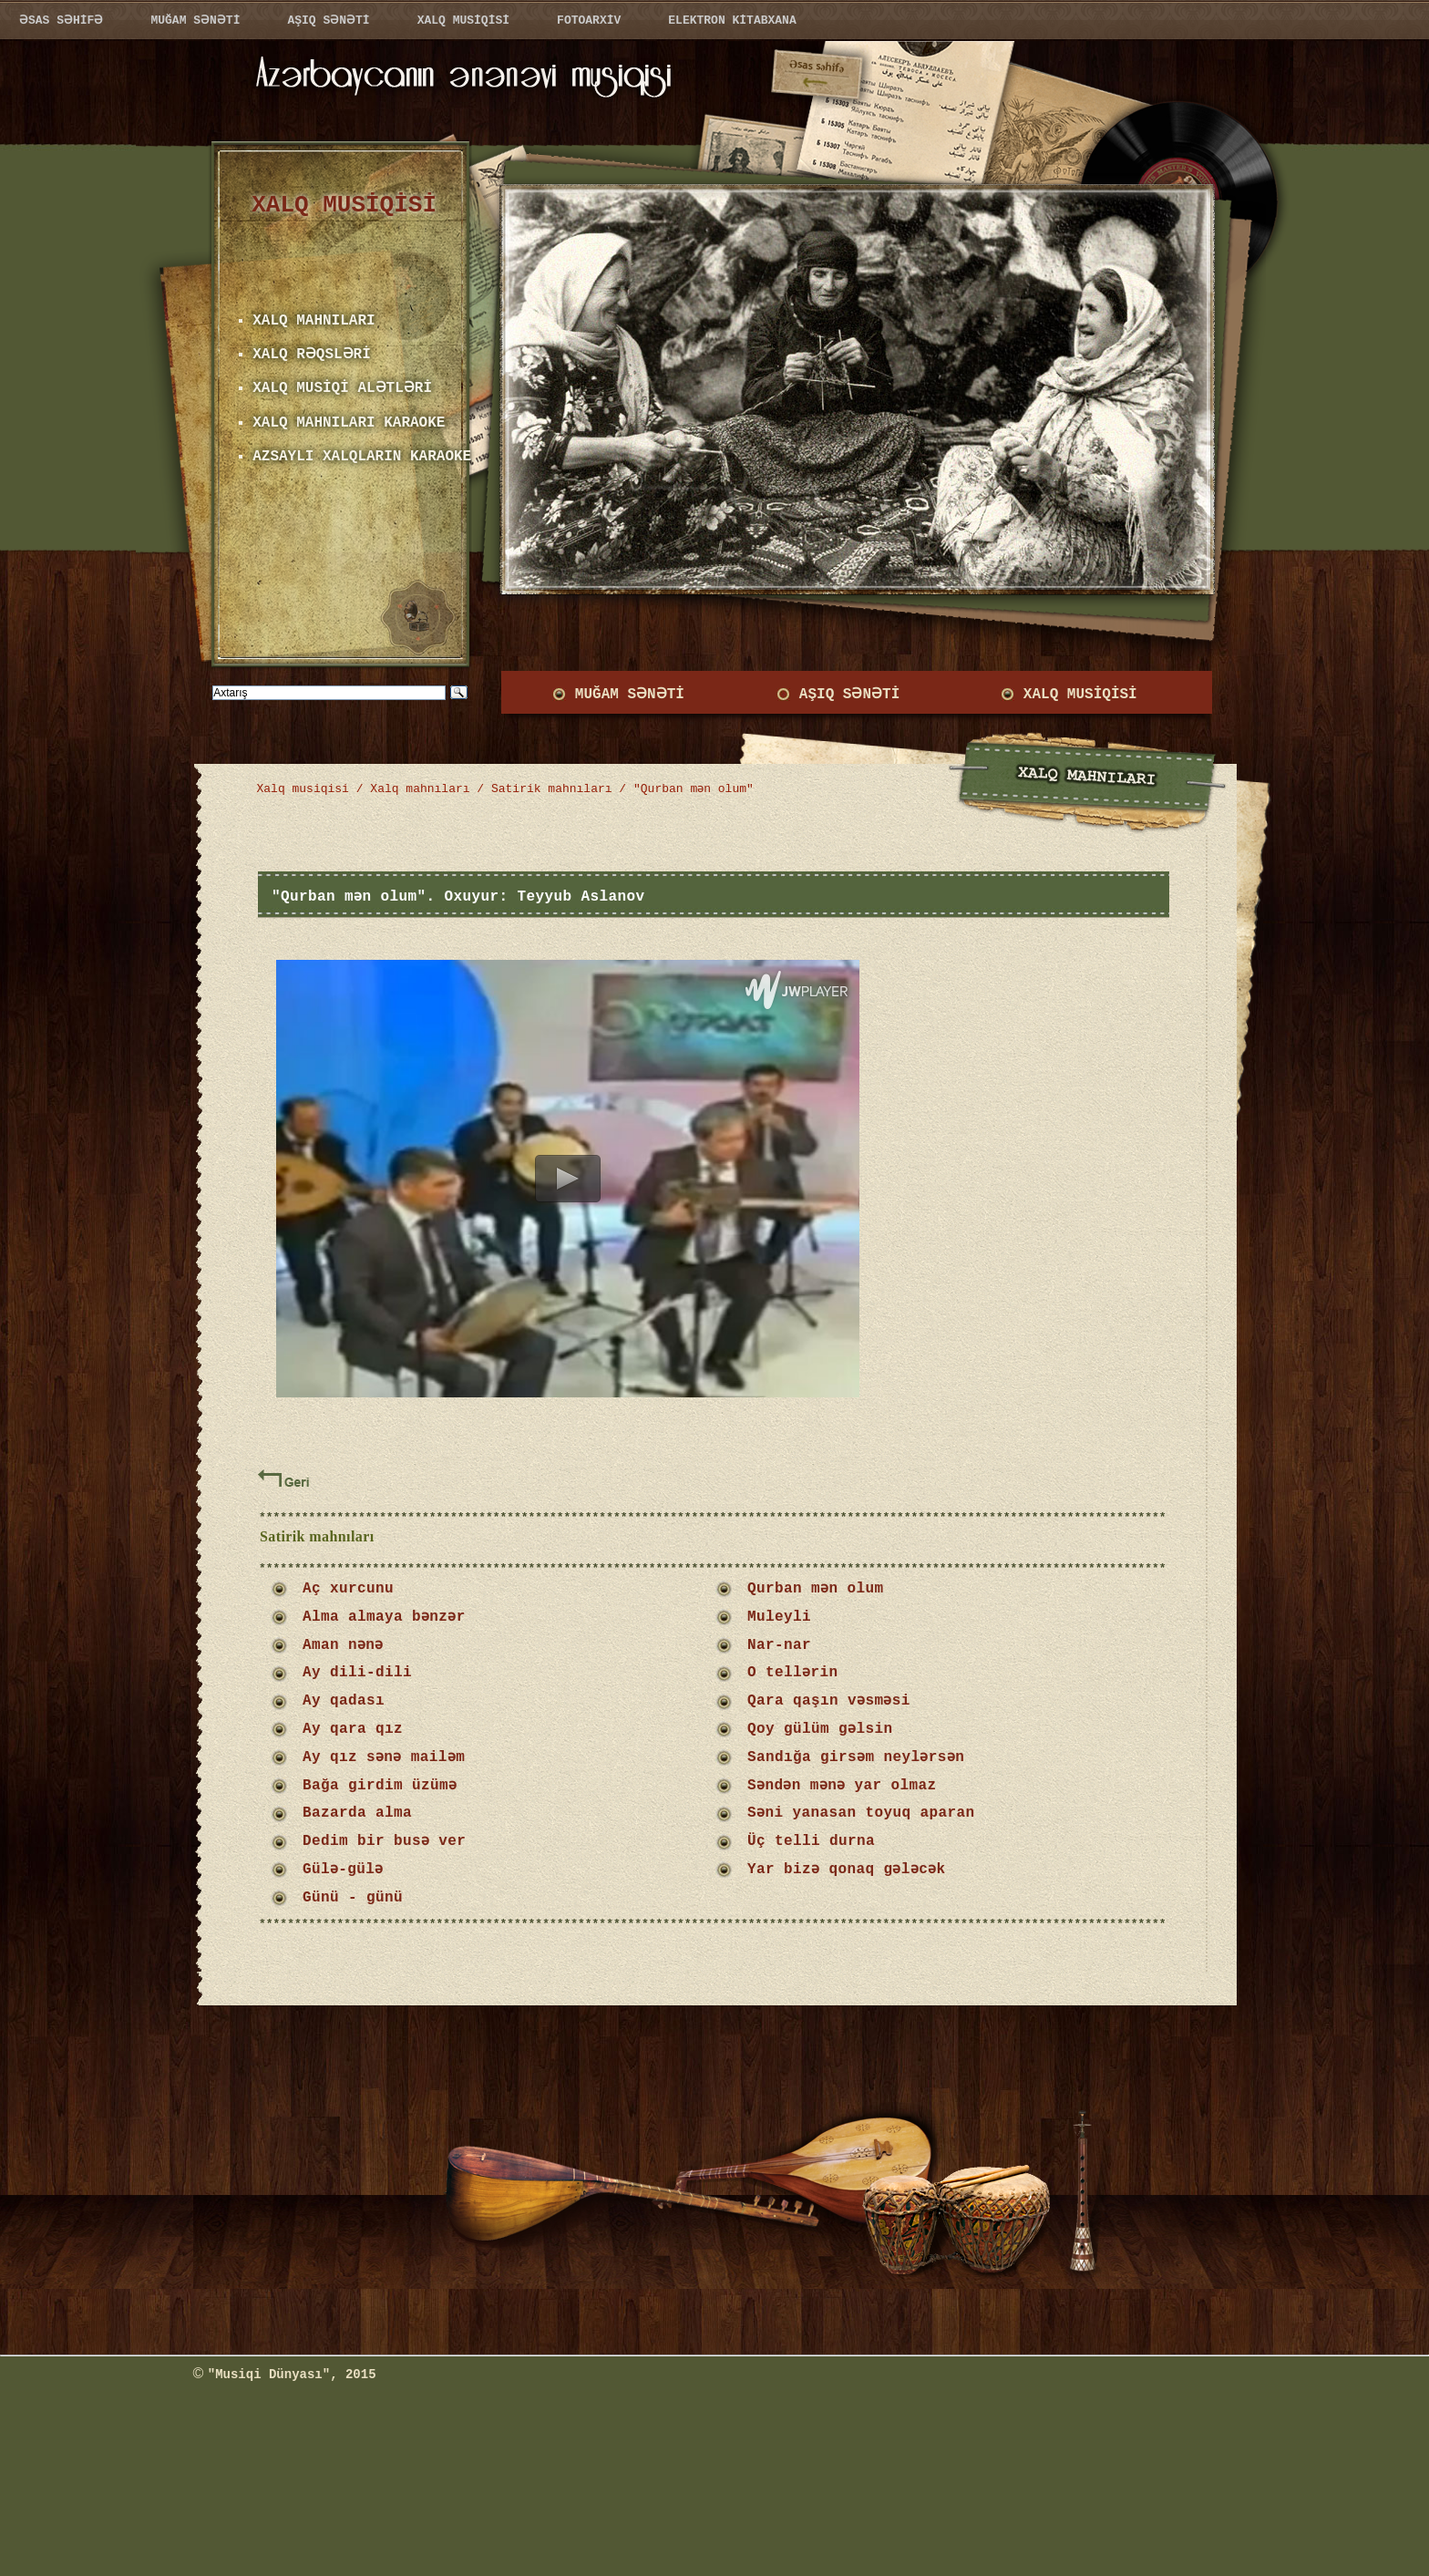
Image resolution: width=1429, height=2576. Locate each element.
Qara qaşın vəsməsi (829, 1701)
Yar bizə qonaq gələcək (856, 1869)
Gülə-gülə (344, 1869)
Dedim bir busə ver (385, 1841)
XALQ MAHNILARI (313, 321)
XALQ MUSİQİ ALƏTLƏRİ (339, 388)
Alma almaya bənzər (385, 1617)
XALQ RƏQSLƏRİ (309, 354)
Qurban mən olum (815, 1589)
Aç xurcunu (348, 1589)
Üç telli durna (820, 1841)
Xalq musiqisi (303, 789)
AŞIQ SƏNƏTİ (847, 694)
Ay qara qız (353, 1729)
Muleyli (779, 1617)
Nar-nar (779, 1645)
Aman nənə (344, 1645)
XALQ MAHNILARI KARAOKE (348, 423)
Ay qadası (344, 1701)
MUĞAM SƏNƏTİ (627, 694)
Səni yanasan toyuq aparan (865, 1813)
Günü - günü (353, 1898)
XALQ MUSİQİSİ (1080, 694)
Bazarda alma (357, 1813)
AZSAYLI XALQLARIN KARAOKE (361, 456)
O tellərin (792, 1672)
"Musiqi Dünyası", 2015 (292, 2374)
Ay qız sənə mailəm (385, 1757)
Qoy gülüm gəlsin (820, 1729)
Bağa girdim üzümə (380, 1785)
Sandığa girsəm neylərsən (861, 1757)
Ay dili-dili (357, 1672)
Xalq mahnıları (419, 789)
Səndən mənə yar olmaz (843, 1785)
